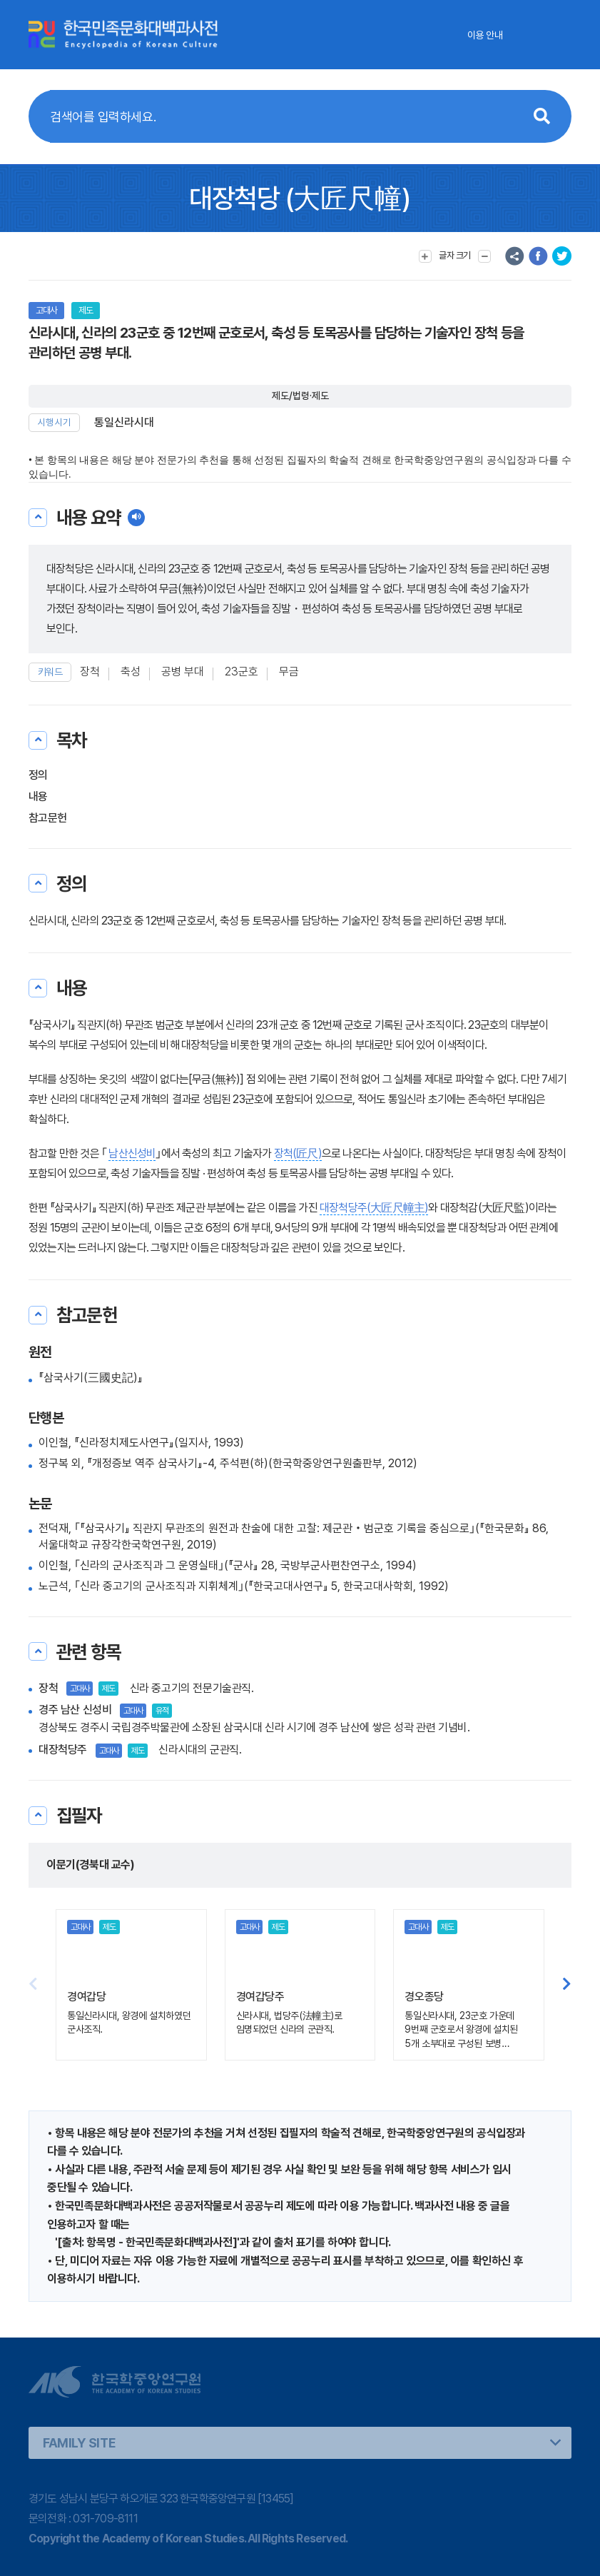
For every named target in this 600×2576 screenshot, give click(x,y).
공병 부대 (182, 671)
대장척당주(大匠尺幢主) (374, 1207)
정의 (38, 775)
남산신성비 (132, 1153)
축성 (131, 671)
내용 (38, 796)
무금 (289, 671)
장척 (90, 671)
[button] (566, 1985)
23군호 (241, 671)
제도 (85, 310)
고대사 (46, 310)
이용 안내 (484, 35)
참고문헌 (47, 818)
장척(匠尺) (298, 1153)
